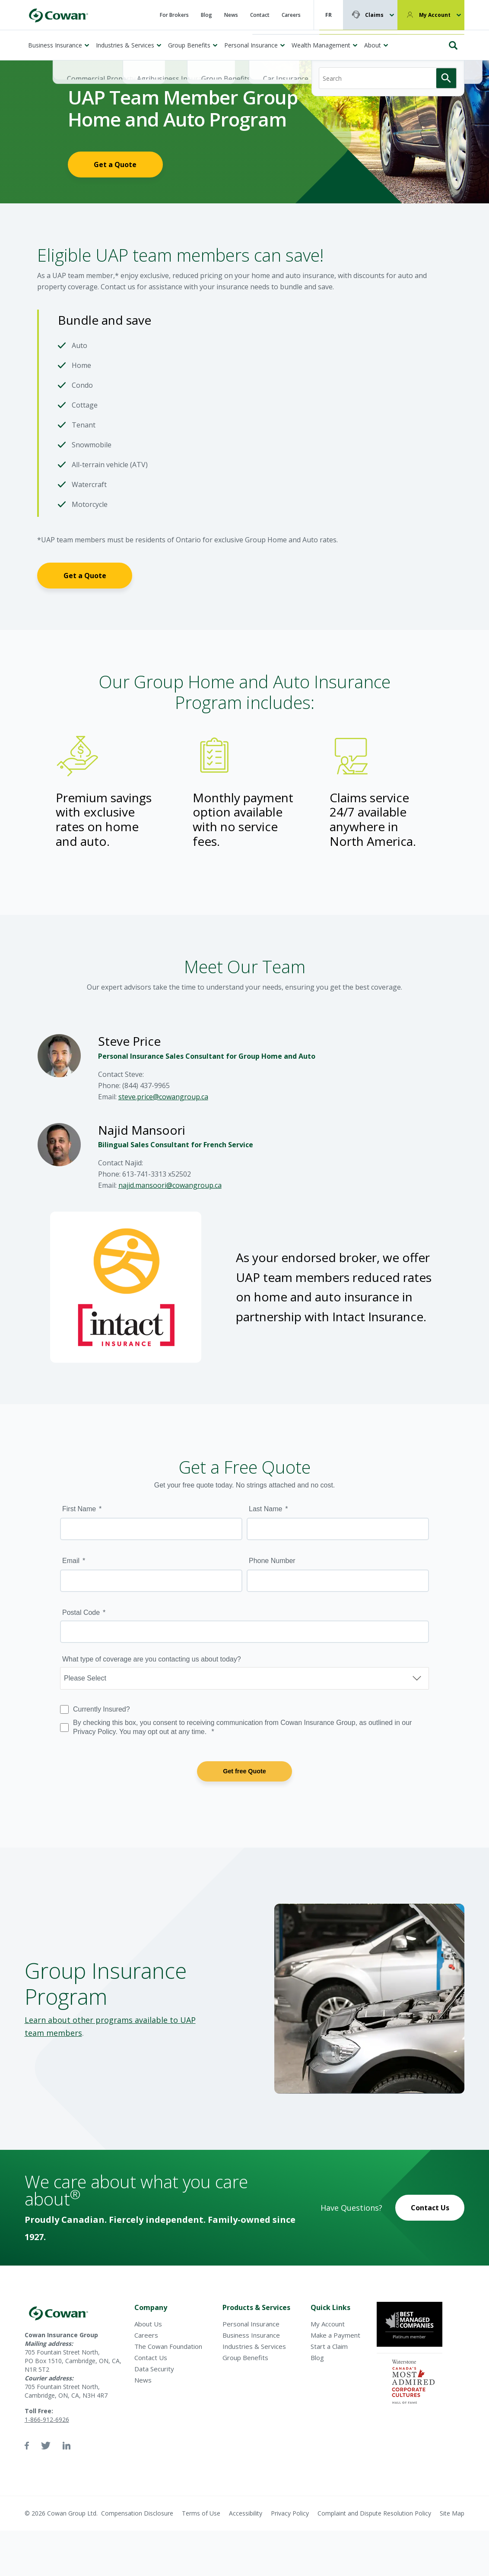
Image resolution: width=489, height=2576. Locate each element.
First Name (79, 1509)
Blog (206, 15)
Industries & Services (125, 45)
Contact (260, 15)
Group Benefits (189, 45)
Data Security (154, 2368)
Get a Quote (115, 164)
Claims (374, 15)
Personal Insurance (251, 45)
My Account (435, 15)
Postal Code (81, 1612)
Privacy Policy (290, 2513)
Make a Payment (335, 2335)
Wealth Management (321, 45)
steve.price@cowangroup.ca (163, 1096)
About (372, 45)
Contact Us (430, 2207)
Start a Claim (329, 2346)
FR (328, 15)
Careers (291, 15)
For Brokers (174, 15)
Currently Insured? (101, 1709)
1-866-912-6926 (47, 2419)
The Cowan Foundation (168, 2346)
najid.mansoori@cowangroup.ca (170, 1185)
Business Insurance (55, 45)
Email (70, 1560)
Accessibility (245, 2513)
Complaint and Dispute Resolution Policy (374, 2513)
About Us (148, 2324)
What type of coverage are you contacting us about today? (151, 1659)
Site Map (452, 2513)
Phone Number (272, 1560)
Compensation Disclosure (137, 2513)
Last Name (265, 1509)
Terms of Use (201, 2513)
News (231, 15)
